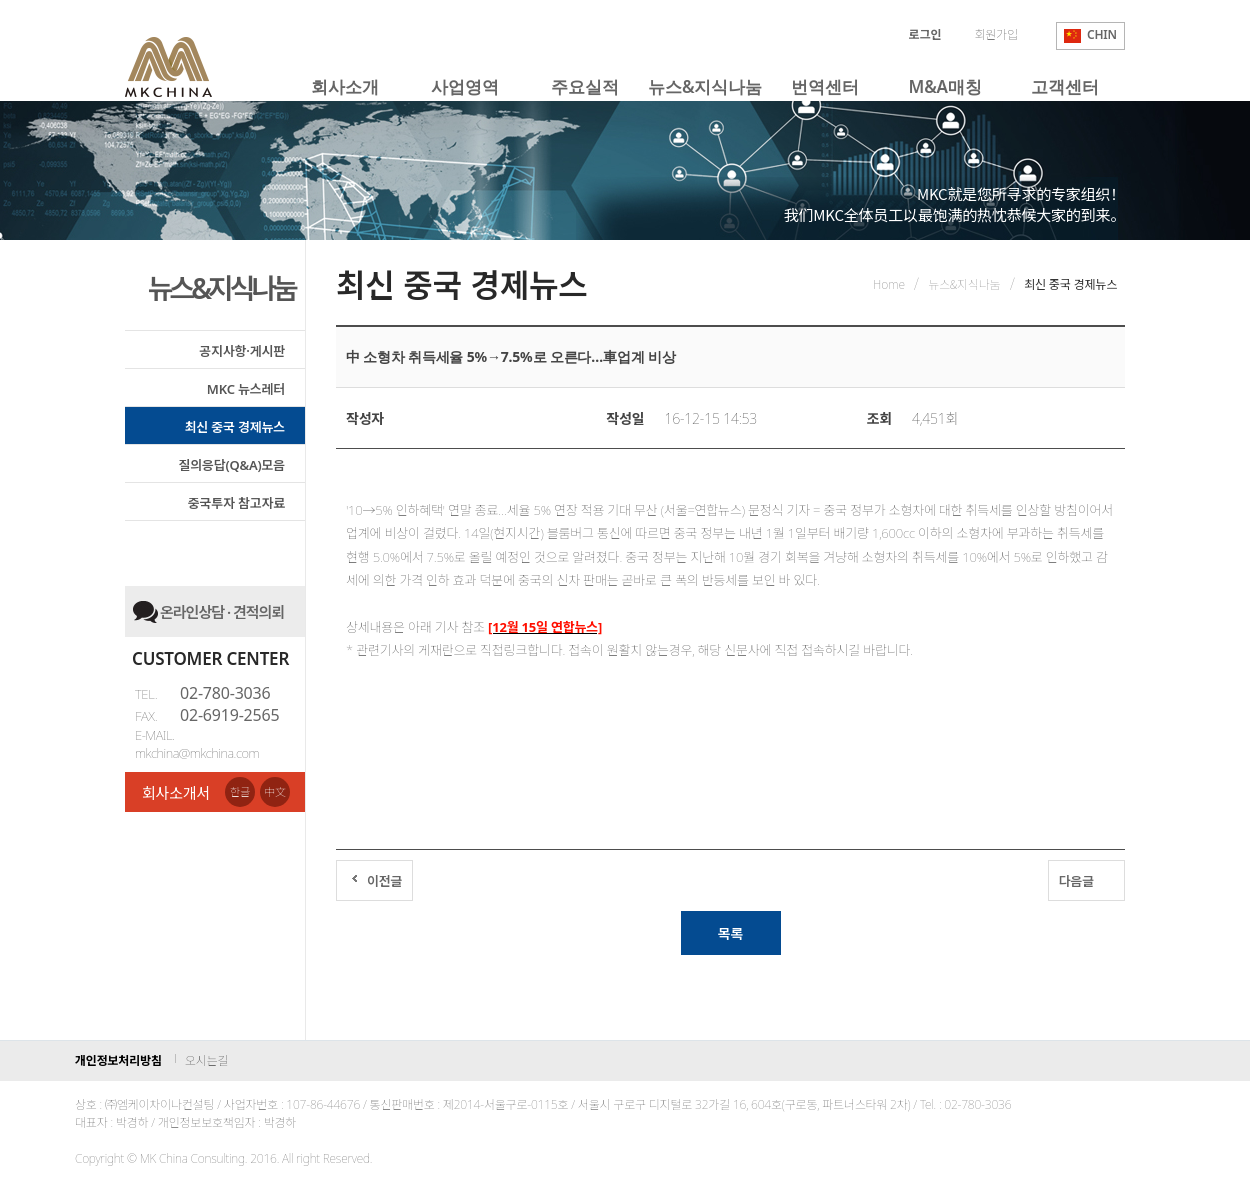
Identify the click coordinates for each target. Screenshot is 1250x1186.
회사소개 (344, 86)
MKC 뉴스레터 (246, 389)
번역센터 (824, 86)
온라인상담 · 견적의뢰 (222, 612)
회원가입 (995, 34)
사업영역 (464, 86)
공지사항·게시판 (242, 351)
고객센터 (1064, 86)
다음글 (1076, 881)
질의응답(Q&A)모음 (231, 465)
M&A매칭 (945, 86)
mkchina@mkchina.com (197, 753)
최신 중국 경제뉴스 (235, 427)
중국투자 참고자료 (236, 503)
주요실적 (584, 86)
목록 (730, 933)
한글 (240, 791)
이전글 (384, 881)
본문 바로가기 (0, 0)
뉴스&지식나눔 (704, 86)
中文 (275, 791)
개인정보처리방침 (118, 1060)
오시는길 (206, 1060)
